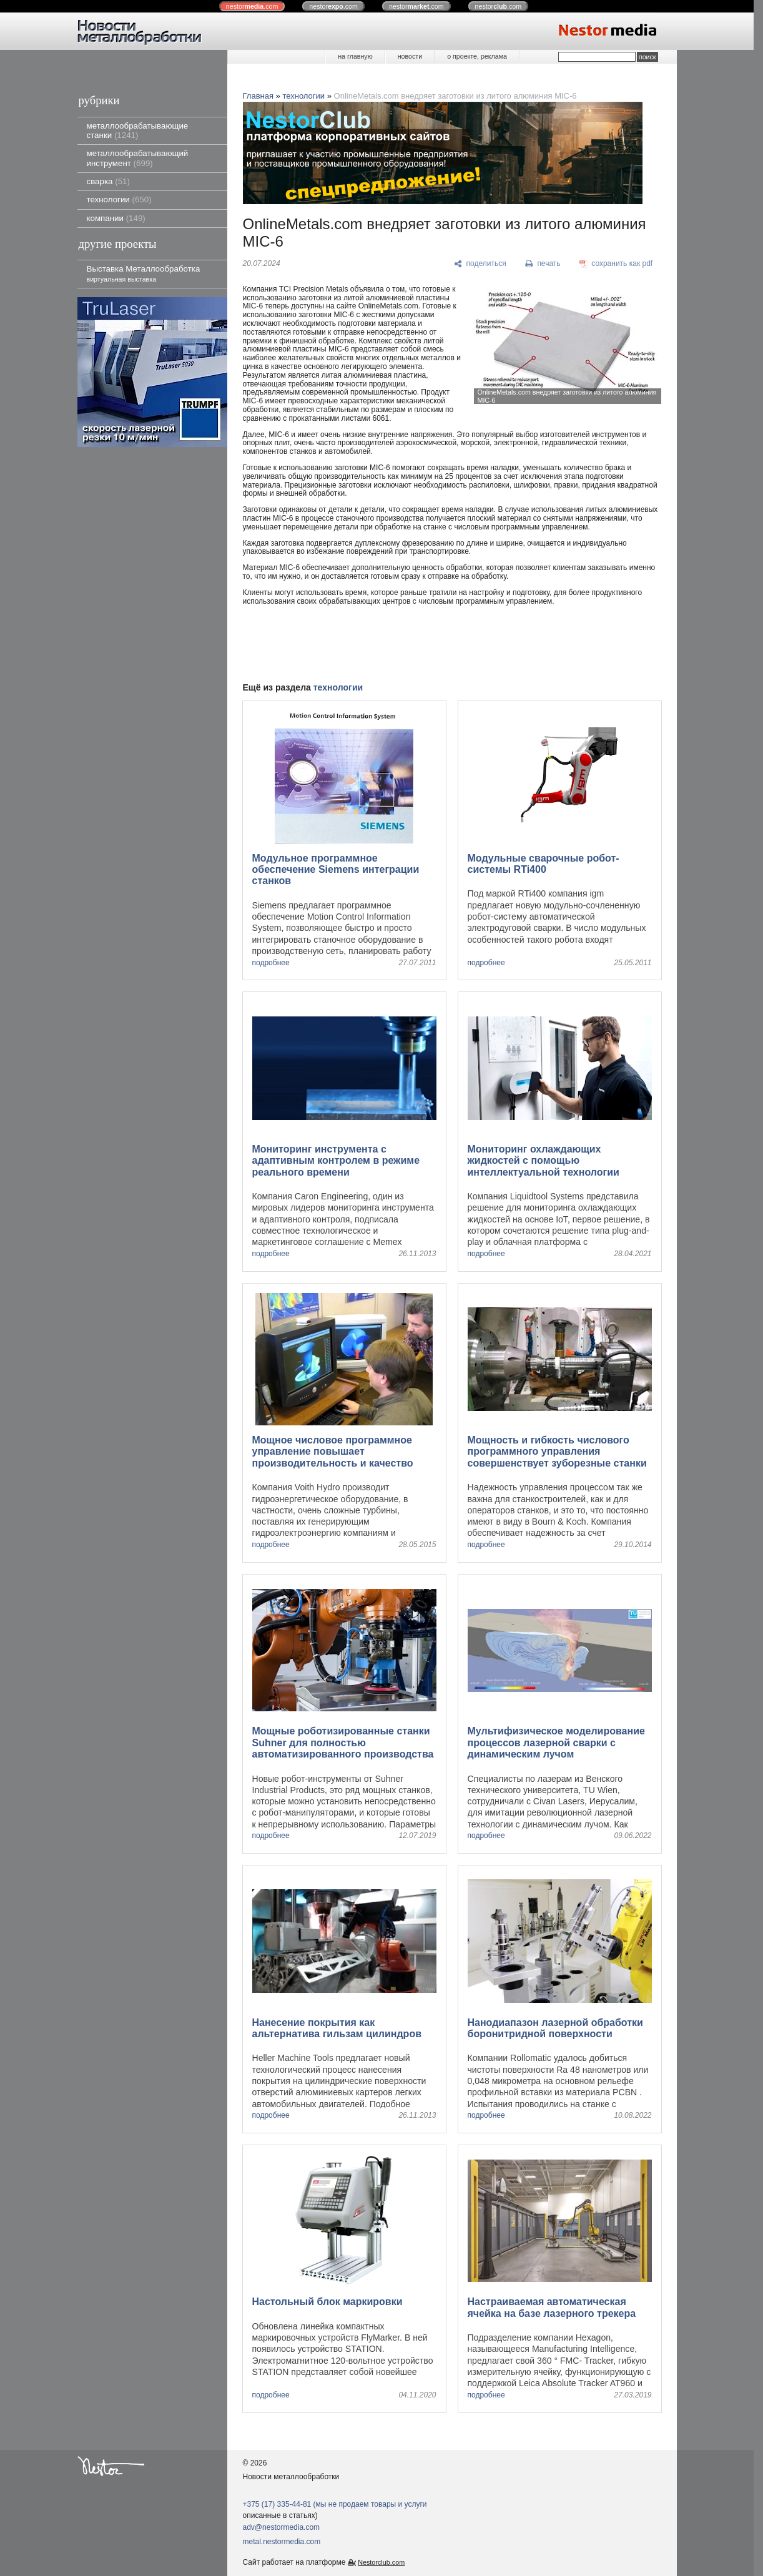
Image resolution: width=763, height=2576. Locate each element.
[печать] (542, 264)
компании (116, 218)
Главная (258, 96)
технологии (119, 199)
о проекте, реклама (477, 56)
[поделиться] (480, 264)
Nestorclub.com (381, 2562)
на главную (355, 56)
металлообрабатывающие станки (138, 130)
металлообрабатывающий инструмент (138, 158)
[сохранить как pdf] (616, 264)
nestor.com (252, 6)
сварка (108, 181)
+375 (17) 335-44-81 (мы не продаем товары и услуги (335, 2504)
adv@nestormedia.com (281, 2527)
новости (410, 56)
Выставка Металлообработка (143, 273)
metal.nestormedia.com (282, 2541)
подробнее (271, 963)
